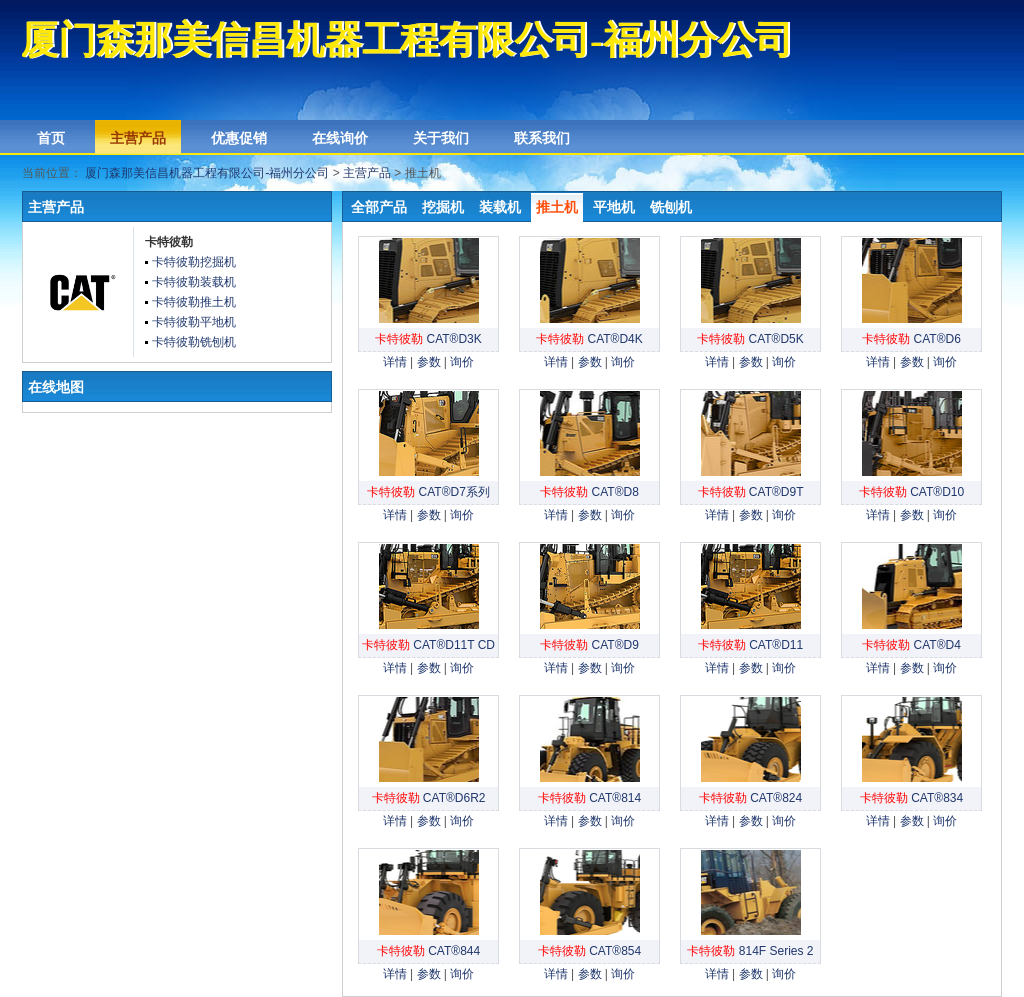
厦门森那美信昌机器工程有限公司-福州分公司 (207, 173)
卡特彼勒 (169, 242)
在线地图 (56, 387)
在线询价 (340, 138)
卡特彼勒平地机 (194, 322)
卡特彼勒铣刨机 (194, 342)
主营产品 (138, 138)
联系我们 (542, 138)
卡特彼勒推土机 (194, 302)
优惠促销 (239, 138)
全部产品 (379, 207)
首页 (51, 138)
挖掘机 (443, 207)
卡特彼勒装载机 (194, 282)
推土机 (557, 207)
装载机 (500, 207)
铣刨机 (671, 207)
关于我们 (441, 138)
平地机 (614, 207)
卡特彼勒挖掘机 (194, 262)
